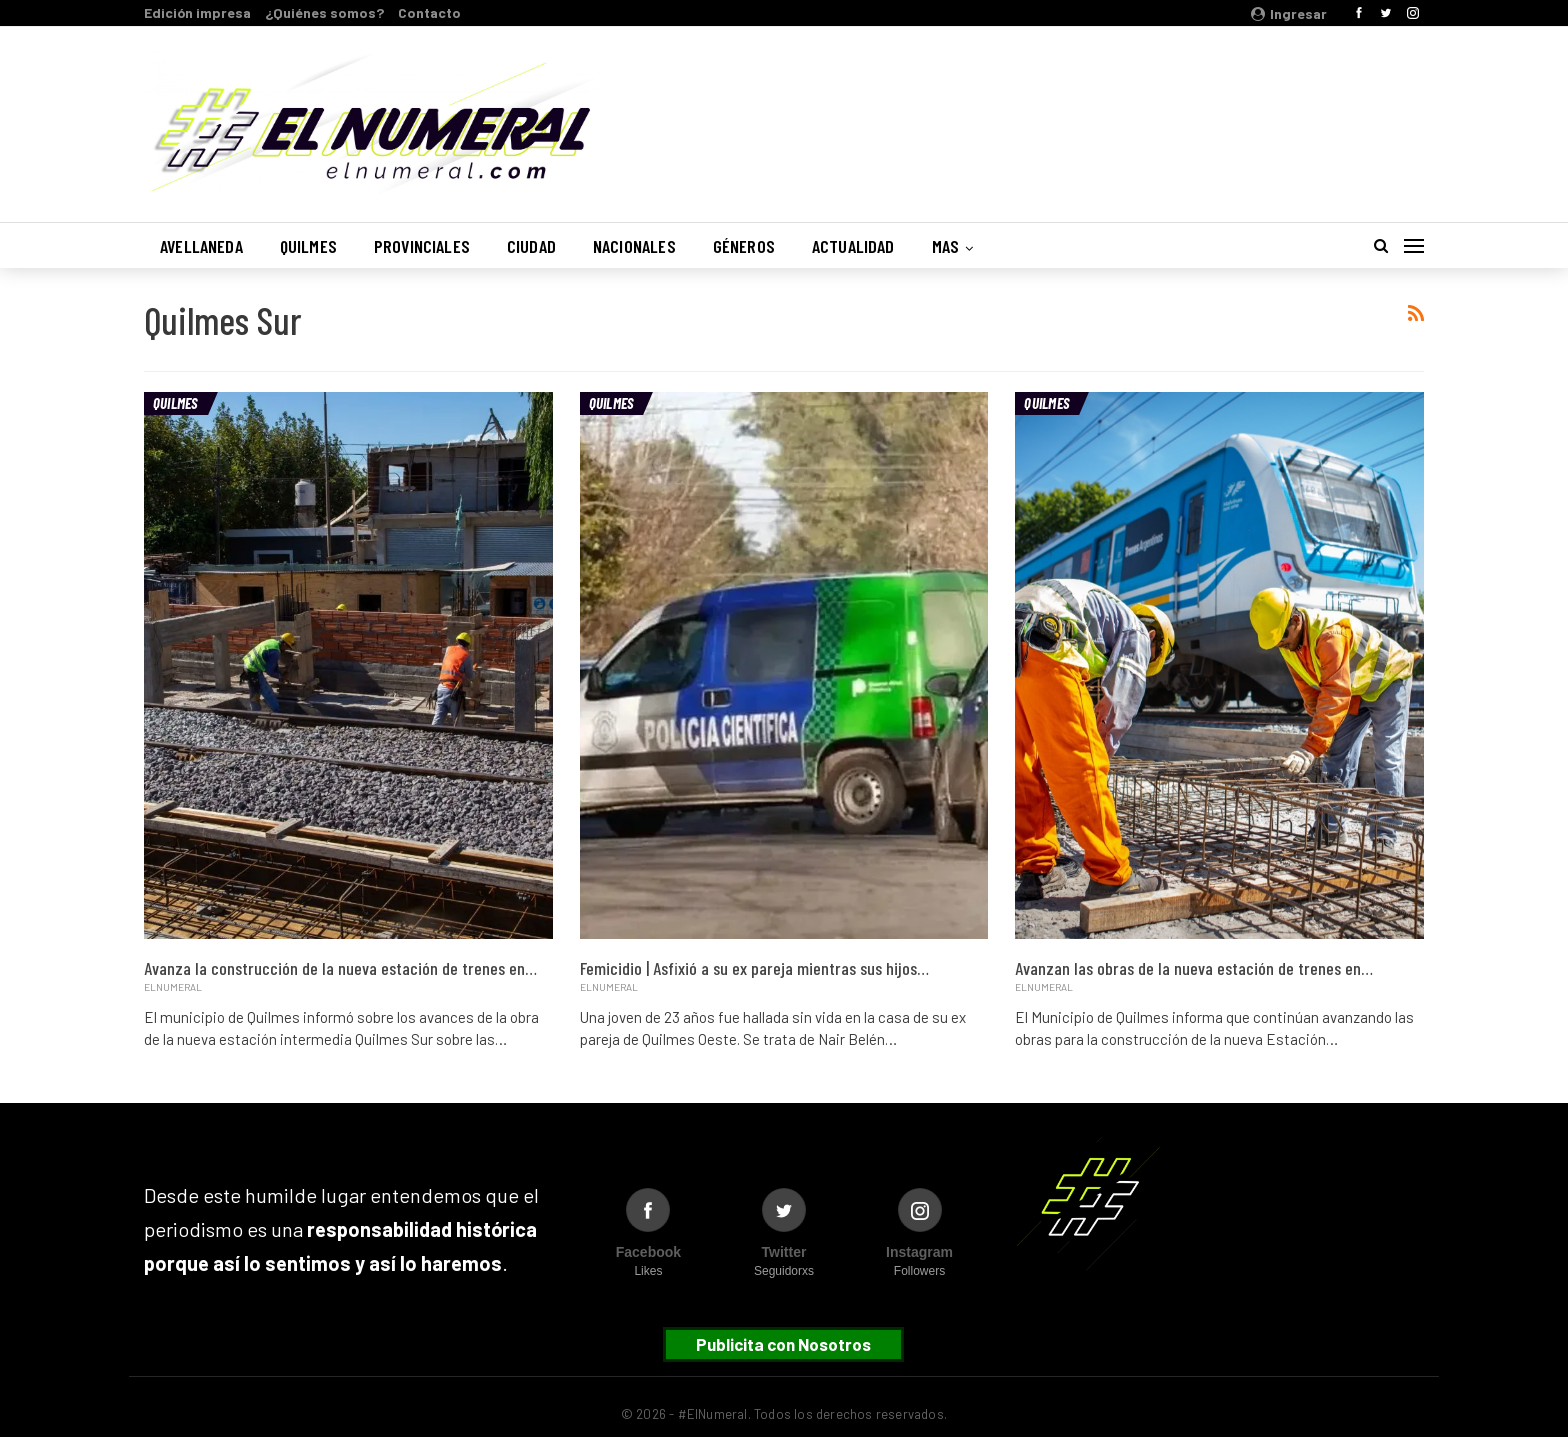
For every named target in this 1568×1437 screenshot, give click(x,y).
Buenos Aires (1168, 113)
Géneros (744, 246)
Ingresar (1289, 13)
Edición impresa (197, 12)
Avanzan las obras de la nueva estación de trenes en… (1194, 968)
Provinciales (422, 246)
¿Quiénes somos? (324, 12)
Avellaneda (201, 246)
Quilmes (308, 246)
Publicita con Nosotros (783, 1344)
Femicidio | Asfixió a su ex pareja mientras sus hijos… (754, 968)
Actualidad (853, 246)
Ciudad (531, 246)
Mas (946, 246)
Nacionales (634, 246)
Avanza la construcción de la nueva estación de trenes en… (340, 968)
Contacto (429, 12)
